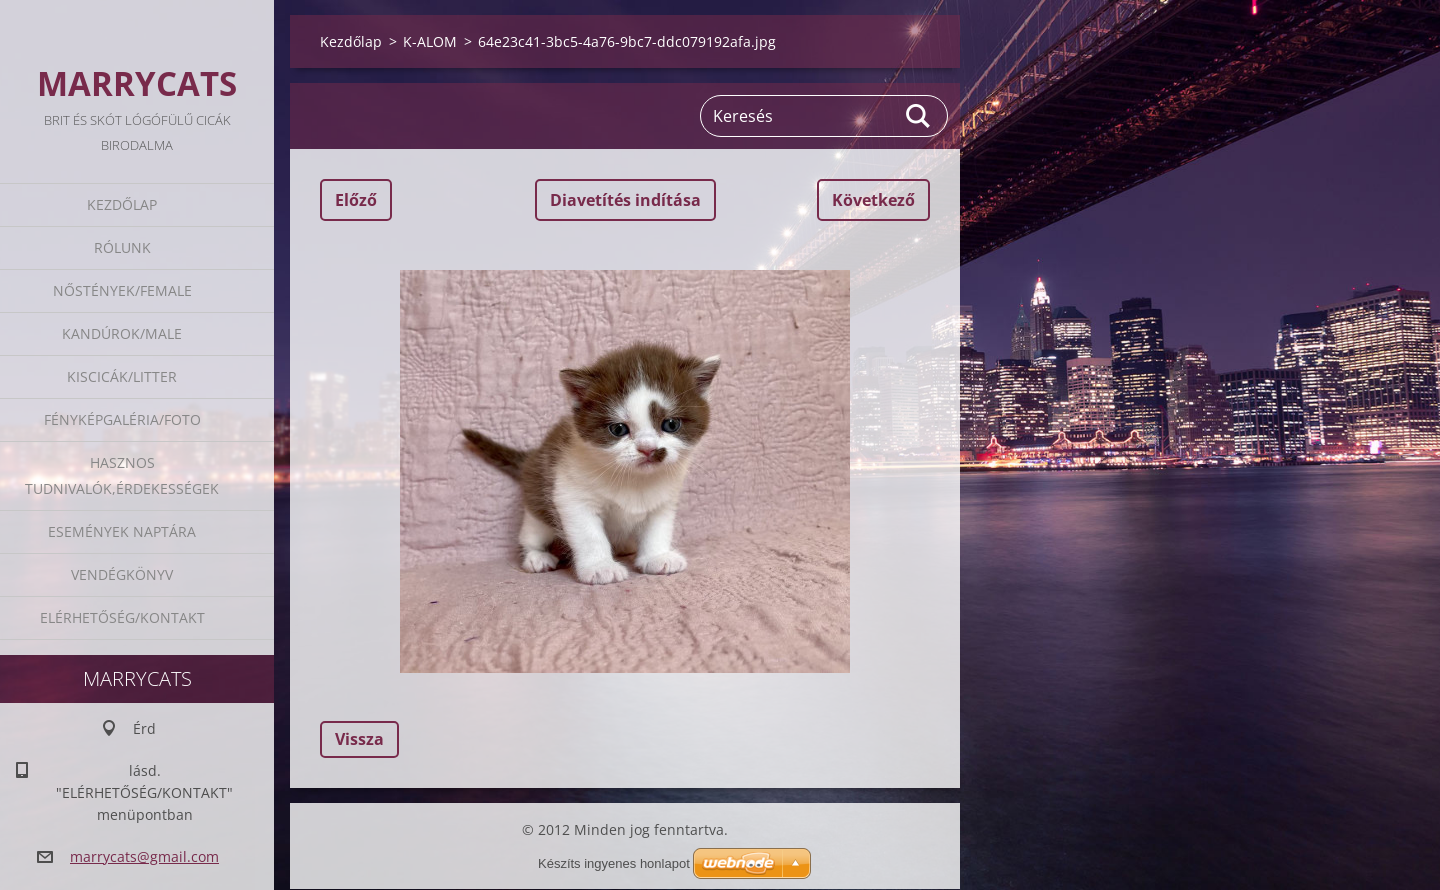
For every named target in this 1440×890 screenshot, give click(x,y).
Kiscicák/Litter (122, 376)
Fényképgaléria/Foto (122, 419)
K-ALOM (430, 41)
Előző (356, 200)
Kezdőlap (122, 204)
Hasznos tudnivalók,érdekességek (122, 475)
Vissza (359, 739)
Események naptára (122, 531)
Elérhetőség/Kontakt (122, 617)
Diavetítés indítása (625, 200)
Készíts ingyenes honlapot (614, 863)
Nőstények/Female (122, 290)
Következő (873, 200)
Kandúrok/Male (122, 333)
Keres (919, 116)
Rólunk (122, 247)
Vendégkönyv (122, 574)
